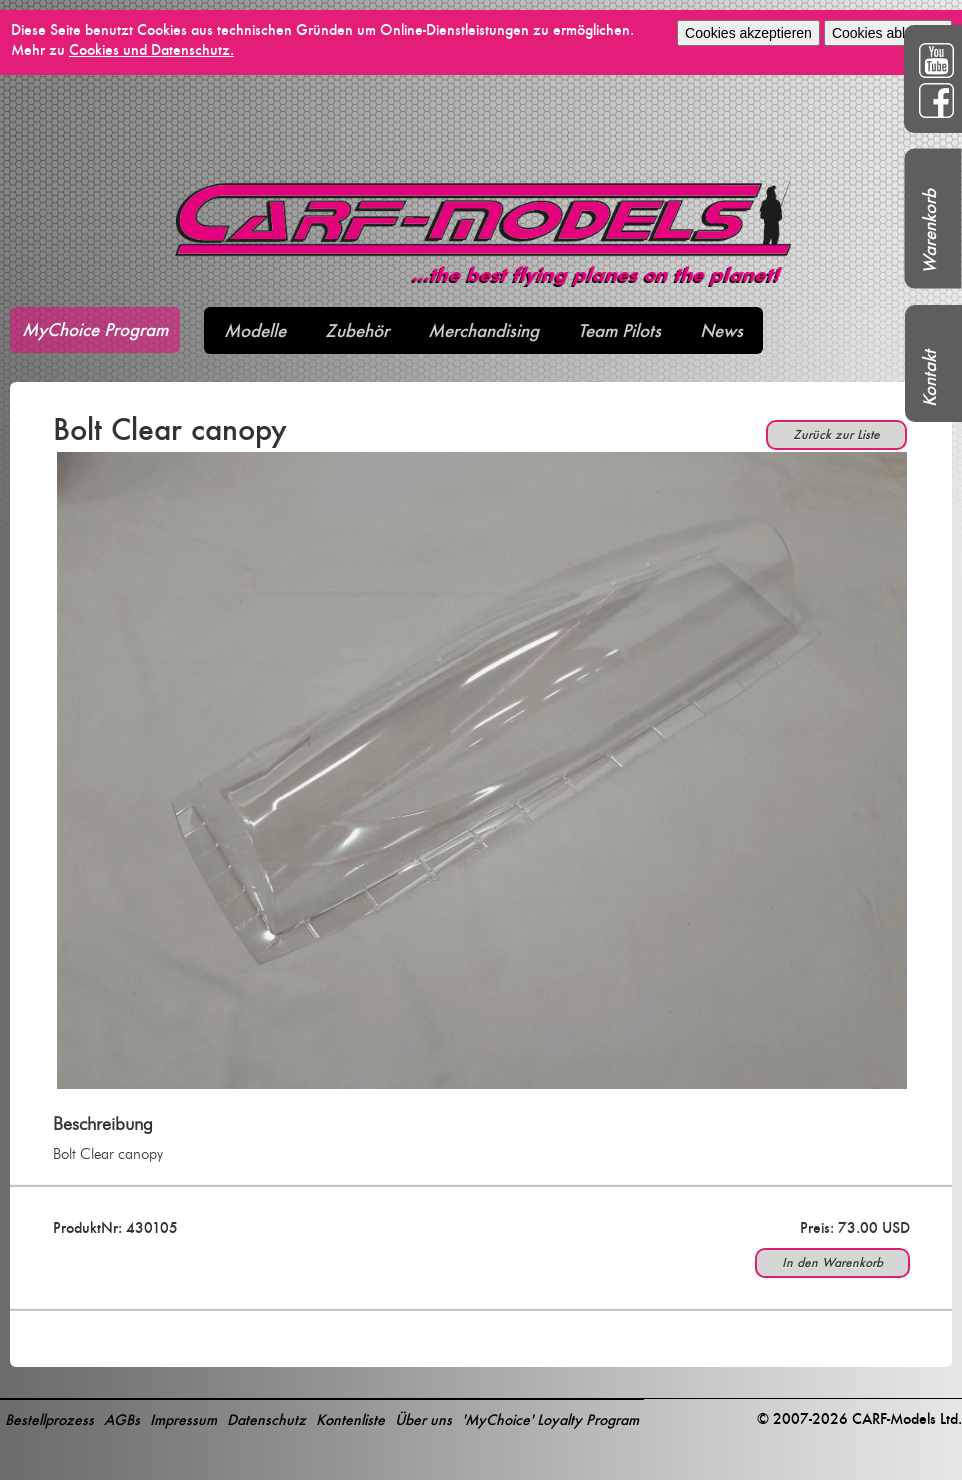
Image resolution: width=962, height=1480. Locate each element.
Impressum (183, 1419)
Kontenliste (350, 1419)
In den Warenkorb (832, 1262)
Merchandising (483, 330)
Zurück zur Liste (836, 434)
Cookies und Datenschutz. (151, 49)
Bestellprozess (49, 1419)
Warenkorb (929, 231)
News (721, 330)
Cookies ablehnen (888, 33)
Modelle (255, 330)
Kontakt (929, 378)
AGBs (122, 1419)
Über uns (423, 1419)
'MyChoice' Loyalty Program (550, 1419)
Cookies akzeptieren (748, 33)
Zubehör (357, 330)
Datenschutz (266, 1419)
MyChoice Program (95, 329)
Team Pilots (619, 330)
